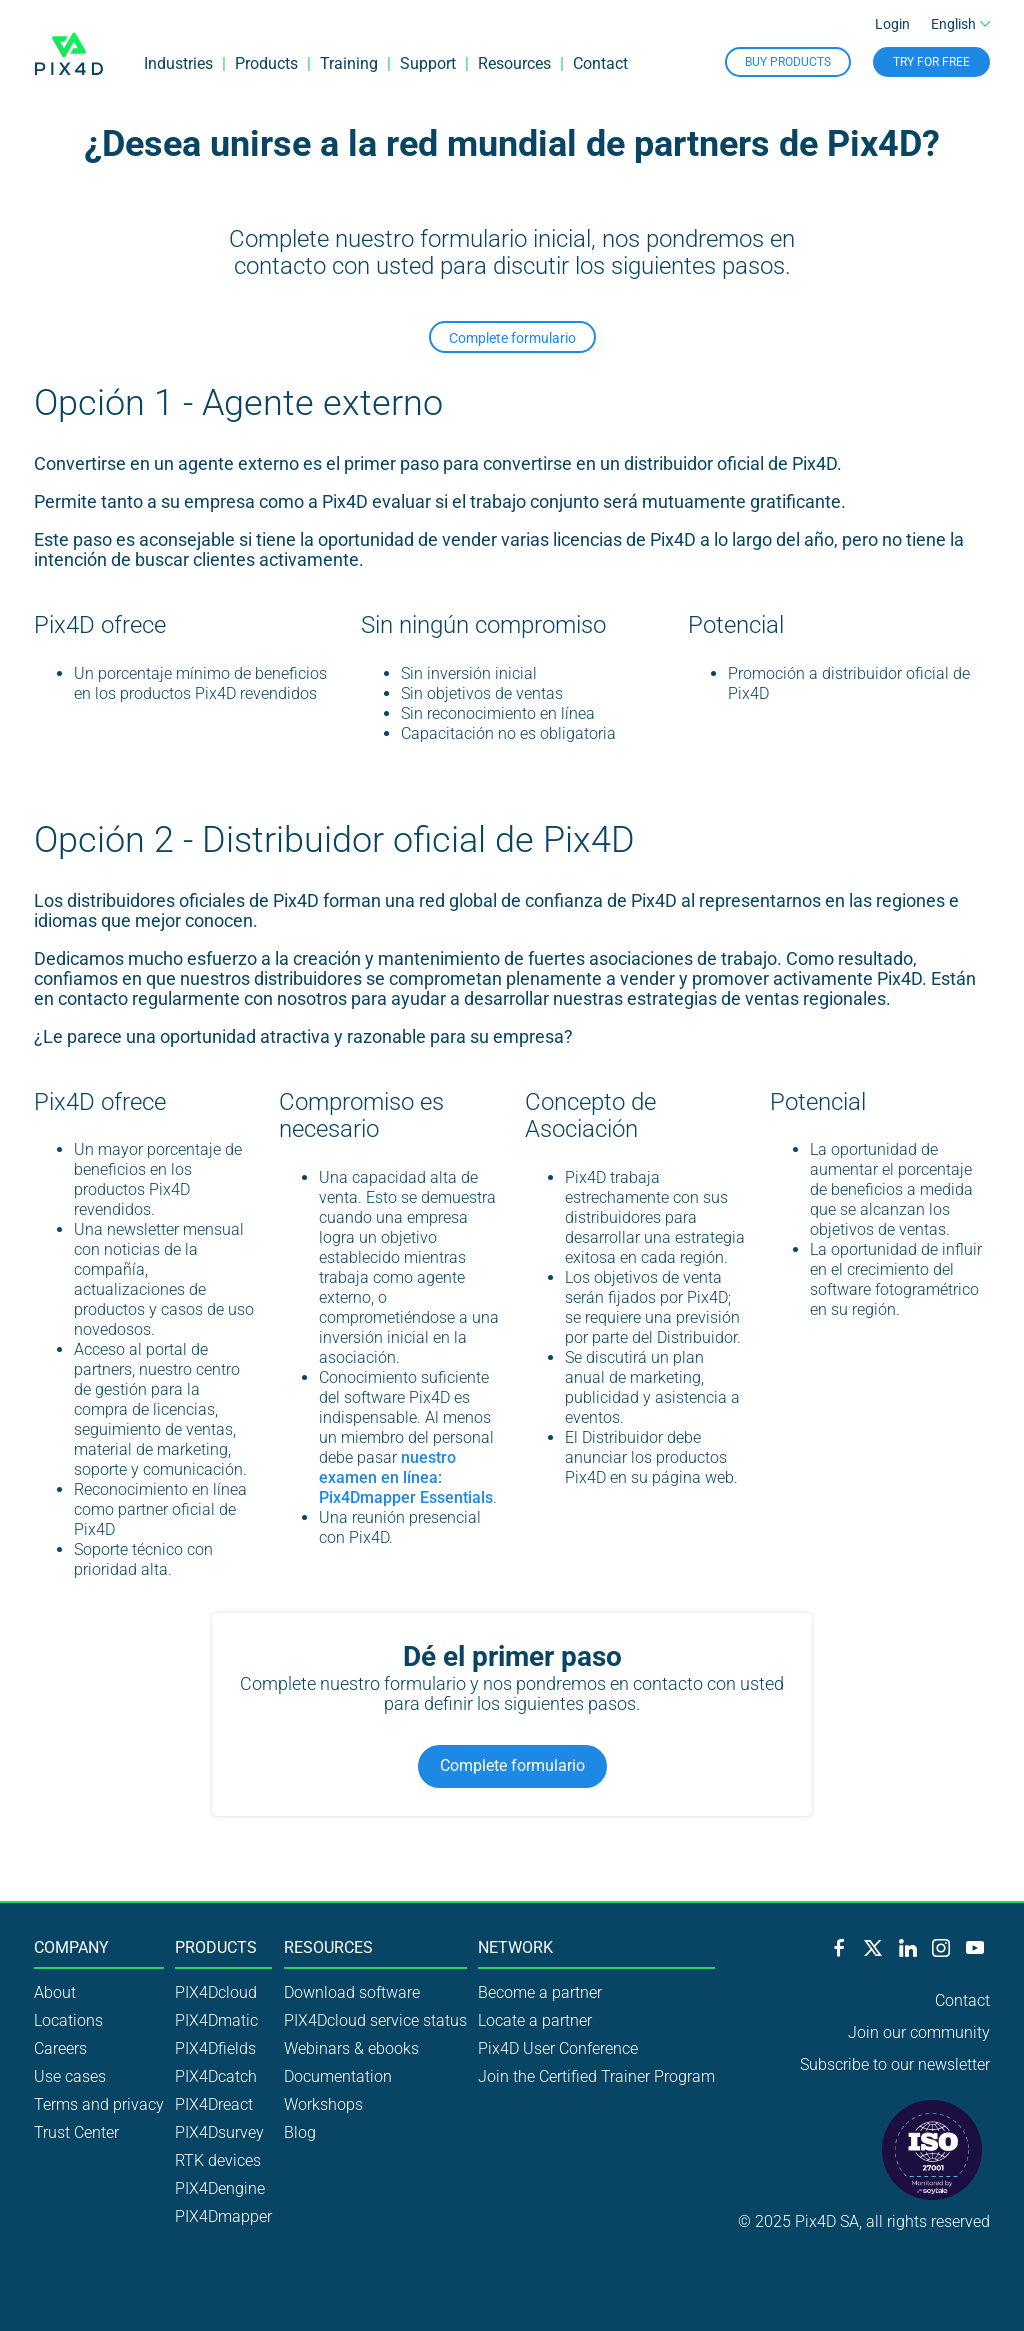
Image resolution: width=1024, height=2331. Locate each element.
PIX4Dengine (220, 2188)
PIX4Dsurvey (219, 2132)
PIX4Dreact (214, 2104)
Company (71, 1948)
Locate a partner (535, 2020)
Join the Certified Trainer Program (596, 2076)
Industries (178, 64)
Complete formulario (512, 338)
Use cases (70, 2076)
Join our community (919, 2032)
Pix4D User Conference (558, 2048)
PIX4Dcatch (216, 2076)
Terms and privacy (99, 2104)
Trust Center (76, 2132)
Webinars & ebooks (351, 2048)
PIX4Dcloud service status (375, 2020)
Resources (514, 64)
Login (892, 26)
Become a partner (540, 1992)
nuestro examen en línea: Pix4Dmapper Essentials (406, 1477)
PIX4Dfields (215, 2048)
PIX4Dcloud (216, 1992)
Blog (300, 2132)
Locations (68, 2020)
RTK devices (218, 2160)
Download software (352, 1992)
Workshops (323, 2104)
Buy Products (788, 63)
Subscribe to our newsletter (895, 2064)
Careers (60, 2048)
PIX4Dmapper (223, 2216)
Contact (600, 64)
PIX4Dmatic (216, 2020)
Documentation (338, 2076)
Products (266, 64)
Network (515, 1948)
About (55, 1992)
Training (349, 64)
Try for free (931, 63)
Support (428, 64)
